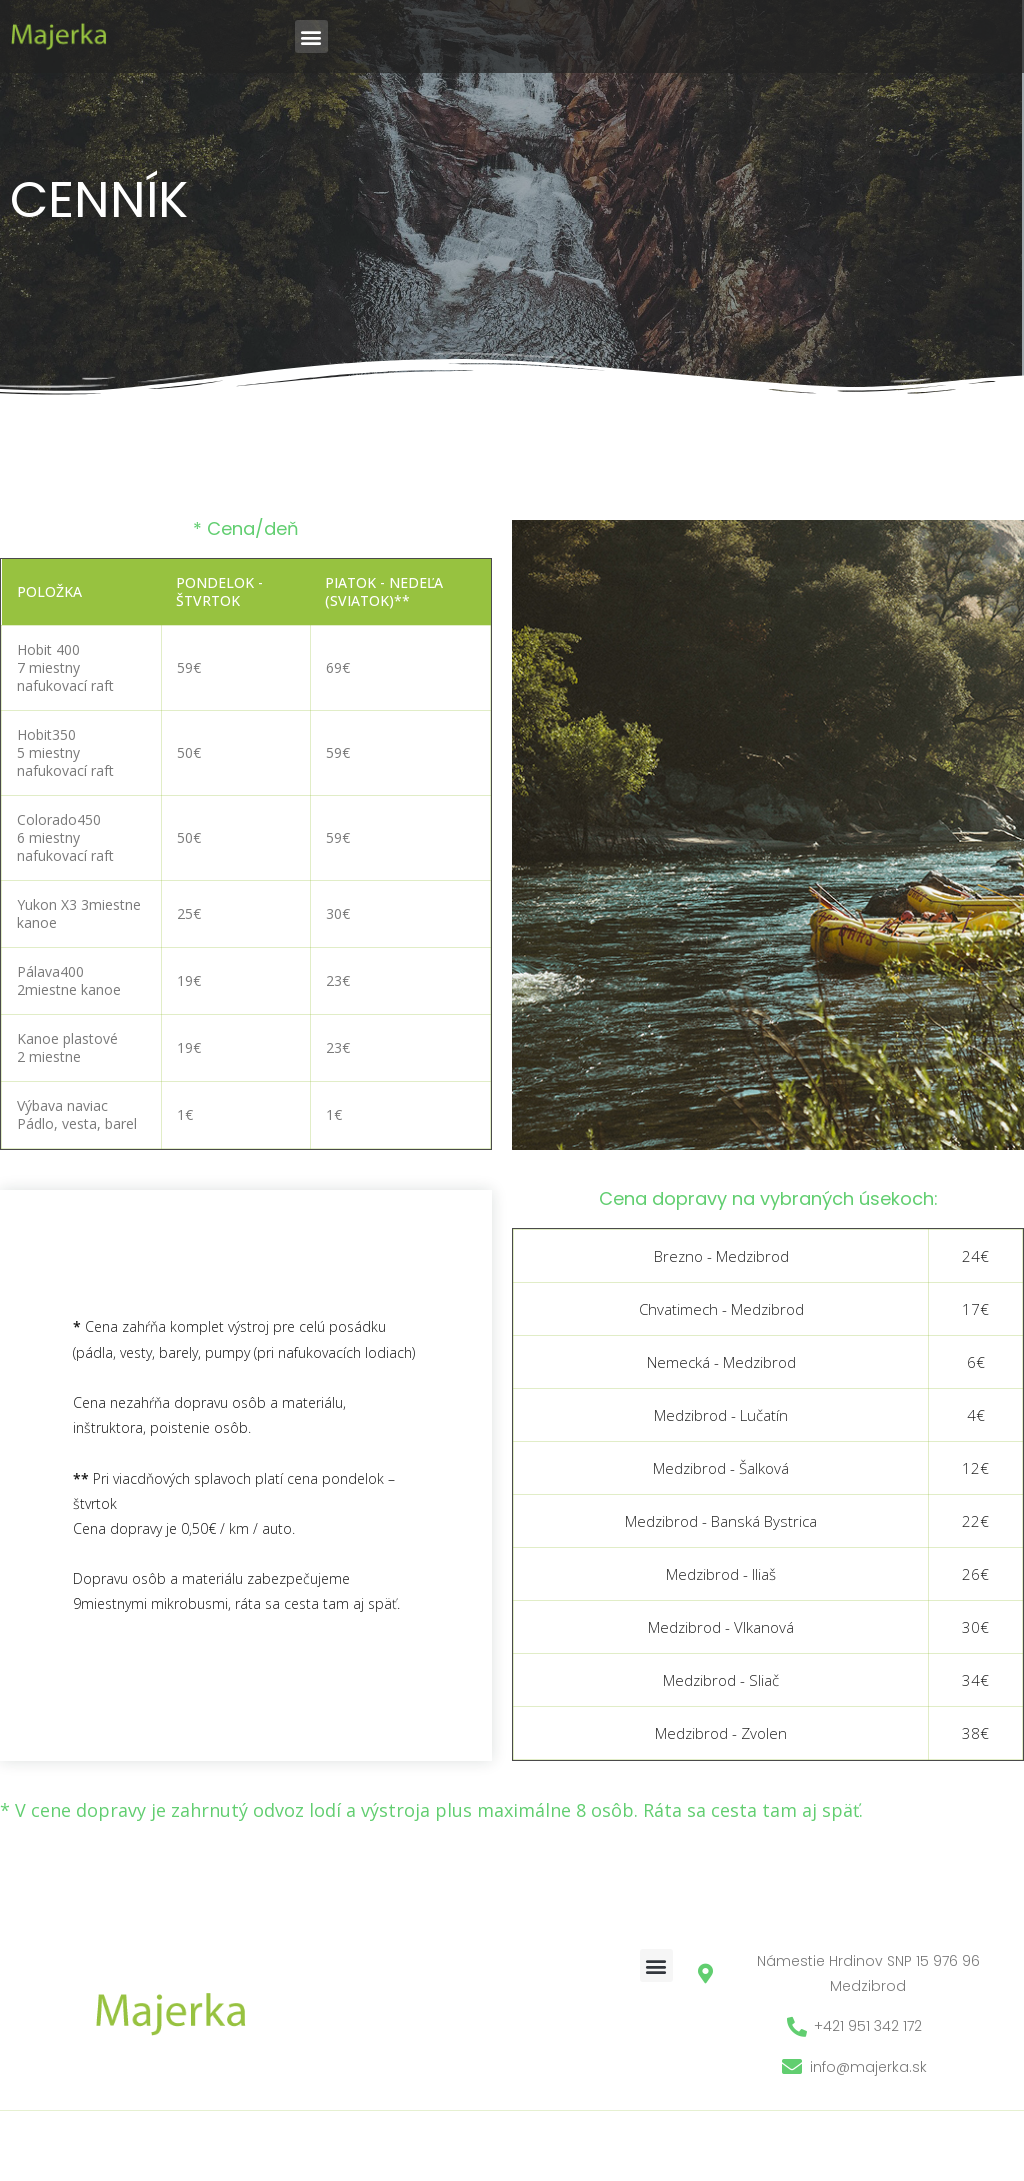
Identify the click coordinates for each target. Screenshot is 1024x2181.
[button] (311, 36)
